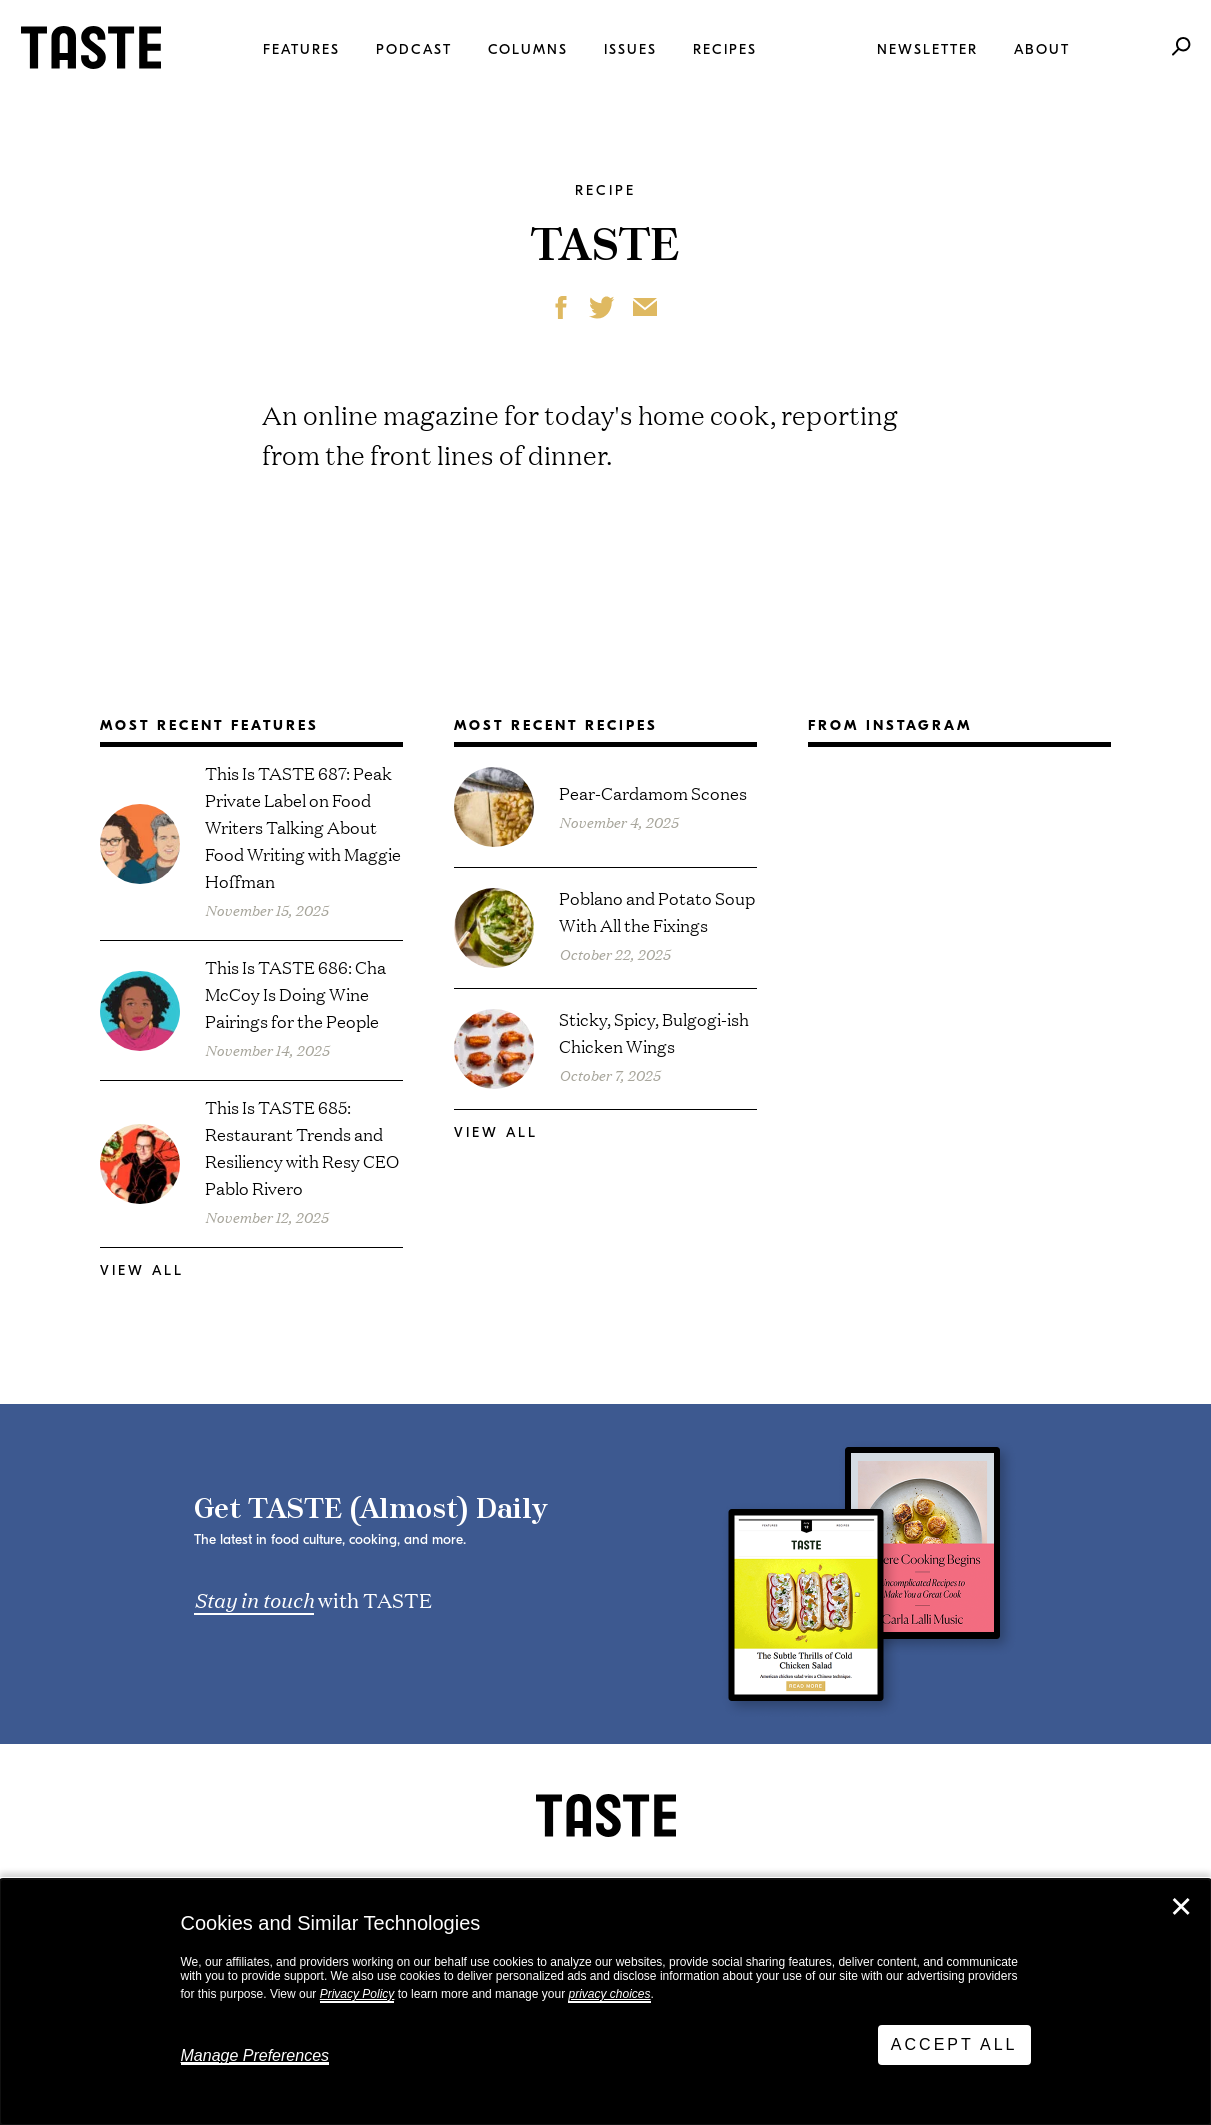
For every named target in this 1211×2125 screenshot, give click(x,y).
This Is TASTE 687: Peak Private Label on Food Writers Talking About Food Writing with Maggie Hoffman (303, 826)
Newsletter (927, 49)
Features (301, 49)
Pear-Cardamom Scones (653, 792)
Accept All (954, 2044)
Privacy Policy (357, 1994)
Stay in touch (254, 1599)
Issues (630, 49)
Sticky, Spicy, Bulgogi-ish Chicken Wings (654, 1032)
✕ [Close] (1181, 1907)
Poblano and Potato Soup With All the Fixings (657, 911)
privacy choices (609, 1994)
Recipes (725, 49)
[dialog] (605, 2002)
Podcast (414, 49)
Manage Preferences (255, 2055)
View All (142, 1270)
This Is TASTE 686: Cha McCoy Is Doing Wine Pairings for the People (295, 993)
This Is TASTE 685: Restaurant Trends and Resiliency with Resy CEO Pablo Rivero (302, 1147)
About (1042, 49)
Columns (528, 49)
